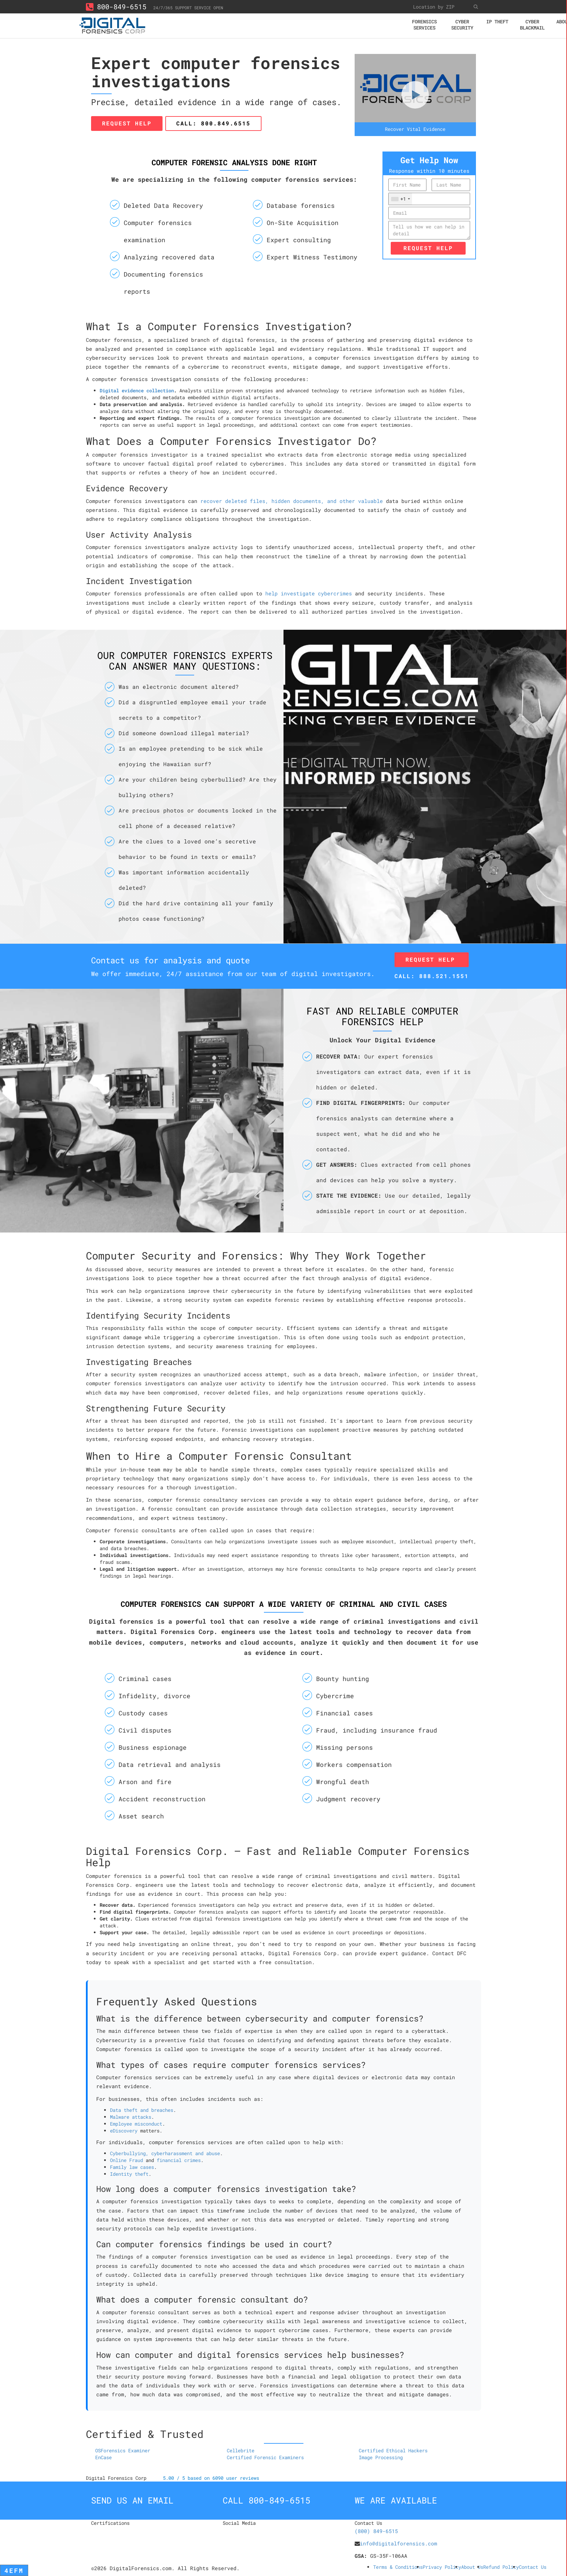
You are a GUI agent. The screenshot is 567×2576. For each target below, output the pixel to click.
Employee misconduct (136, 2123)
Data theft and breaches (141, 2110)
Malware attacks (130, 2117)
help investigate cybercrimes (308, 593)
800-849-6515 (116, 6)
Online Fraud (126, 2160)
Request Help (127, 123)
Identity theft (129, 2174)
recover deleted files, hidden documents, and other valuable (291, 500)
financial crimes (179, 2160)
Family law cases (132, 2167)
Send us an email (132, 2500)
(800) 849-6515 (376, 2531)
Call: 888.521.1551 (431, 975)
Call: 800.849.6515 (213, 123)
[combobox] (400, 199)
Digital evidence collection (137, 390)
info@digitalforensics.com (398, 2543)
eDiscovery (123, 2130)
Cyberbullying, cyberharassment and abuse (165, 2153)
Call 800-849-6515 (266, 2500)
